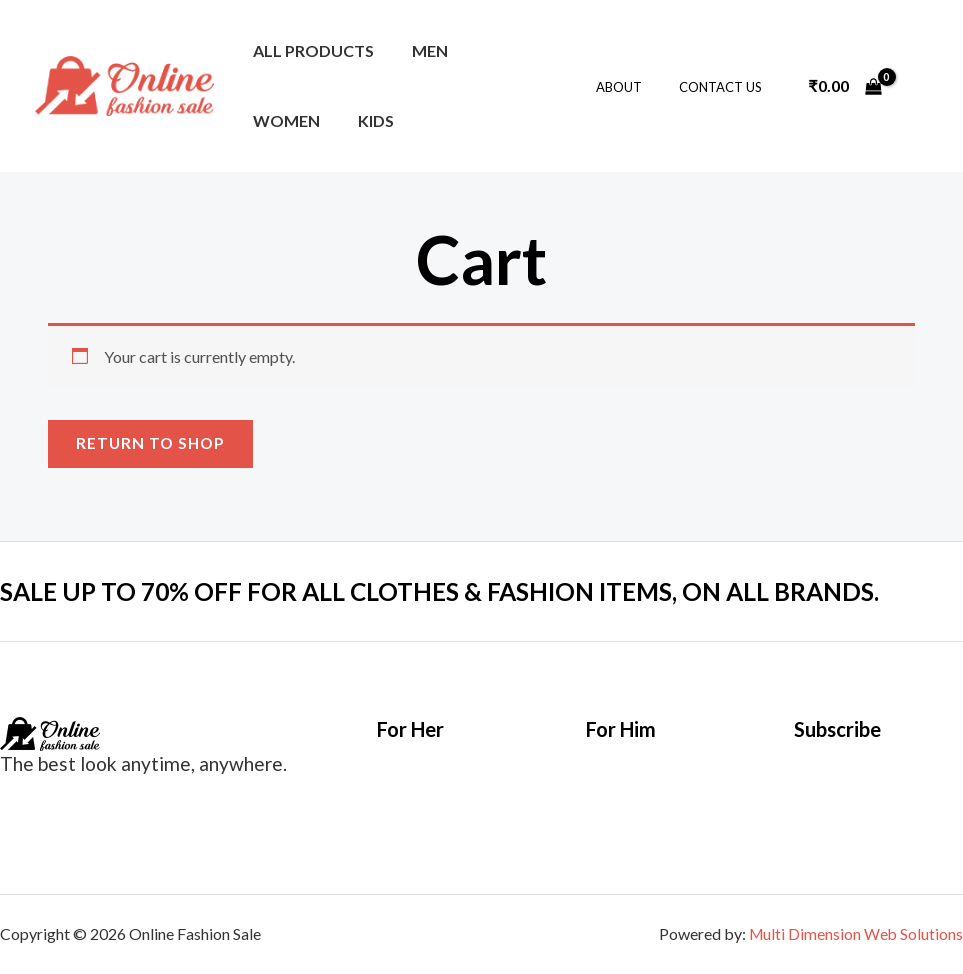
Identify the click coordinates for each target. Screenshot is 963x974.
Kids (268, 120)
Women (504, 50)
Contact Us (725, 87)
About (635, 87)
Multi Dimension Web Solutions (854, 934)
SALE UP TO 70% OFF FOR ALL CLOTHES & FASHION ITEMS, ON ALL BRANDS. (464, 592)
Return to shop (152, 443)
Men (421, 50)
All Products (310, 50)
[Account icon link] (919, 86)
